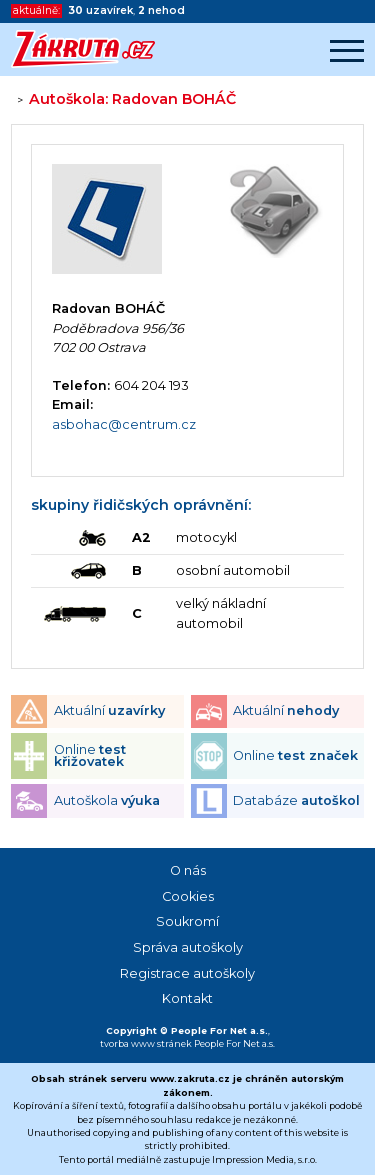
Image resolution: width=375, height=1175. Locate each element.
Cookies (188, 896)
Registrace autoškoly (187, 973)
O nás (188, 870)
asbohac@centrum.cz (124, 424)
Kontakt (187, 998)
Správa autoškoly (188, 947)
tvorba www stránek (146, 1043)
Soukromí (187, 921)
